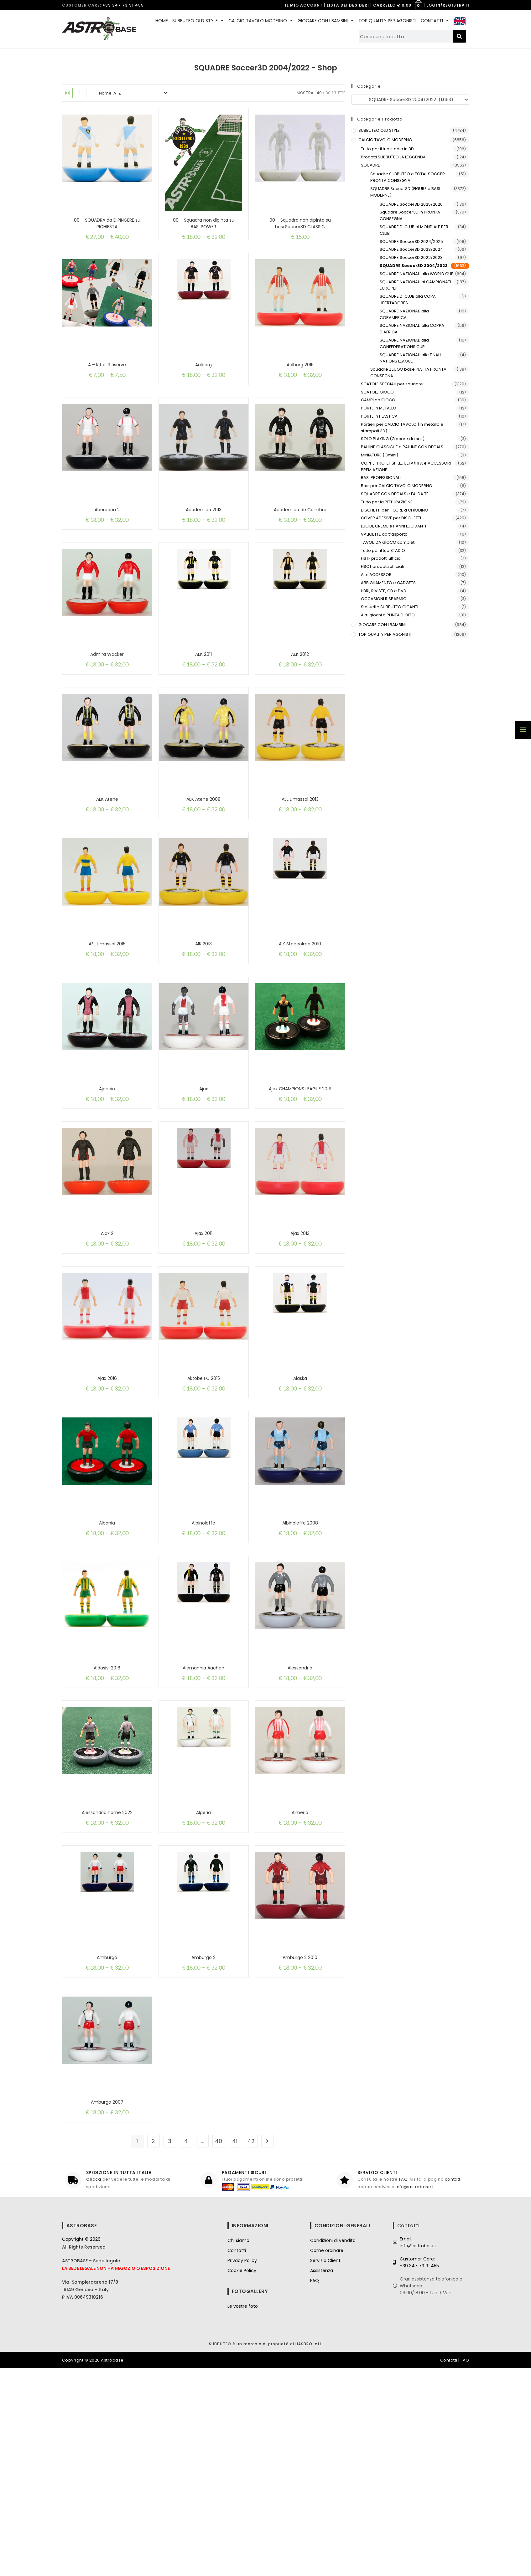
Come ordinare (326, 2458)
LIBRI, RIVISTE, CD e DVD (383, 591)
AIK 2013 (203, 1018)
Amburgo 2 (203, 2136)
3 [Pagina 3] (169, 2349)
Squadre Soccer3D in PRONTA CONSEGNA (410, 215)
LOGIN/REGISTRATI (447, 5)
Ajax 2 (107, 1337)
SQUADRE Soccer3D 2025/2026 (411, 204)
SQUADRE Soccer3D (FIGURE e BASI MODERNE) (405, 192)
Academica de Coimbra (300, 539)
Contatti (236, 2458)
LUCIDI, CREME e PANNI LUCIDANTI (393, 526)
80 (328, 92)
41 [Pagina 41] (234, 2349)
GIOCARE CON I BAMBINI (326, 20)
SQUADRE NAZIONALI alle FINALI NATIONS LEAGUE (410, 358)
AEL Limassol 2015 (107, 1018)
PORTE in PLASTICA (379, 416)
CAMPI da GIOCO (378, 400)
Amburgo (107, 2136)
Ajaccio (107, 1178)
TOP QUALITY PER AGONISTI (387, 21)
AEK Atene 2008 (203, 859)
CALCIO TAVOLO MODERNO (260, 20)
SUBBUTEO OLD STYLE (198, 20)
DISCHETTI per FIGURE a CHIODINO (394, 510)
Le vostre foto (242, 2514)
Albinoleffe (203, 1657)
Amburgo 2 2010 (300, 2136)
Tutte (339, 92)
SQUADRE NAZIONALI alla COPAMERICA (404, 314)
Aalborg (203, 380)
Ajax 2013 (300, 1337)
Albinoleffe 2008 (300, 1657)
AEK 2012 (300, 699)
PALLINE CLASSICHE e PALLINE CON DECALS (402, 447)
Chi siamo (238, 2448)
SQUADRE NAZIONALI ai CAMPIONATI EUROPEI (415, 285)
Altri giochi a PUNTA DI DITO (388, 615)
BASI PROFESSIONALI (381, 478)
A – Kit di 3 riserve (107, 380)
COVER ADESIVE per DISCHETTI (391, 518)
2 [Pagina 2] (153, 2349)
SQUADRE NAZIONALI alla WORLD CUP (417, 274)
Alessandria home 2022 (107, 1976)
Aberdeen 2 (107, 539)
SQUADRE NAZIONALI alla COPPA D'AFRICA (412, 328)
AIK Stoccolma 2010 (300, 1018)
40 (319, 92)
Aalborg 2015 (300, 380)
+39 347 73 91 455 (123, 5)
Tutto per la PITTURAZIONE (387, 502)
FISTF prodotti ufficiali (382, 558)
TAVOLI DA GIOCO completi (388, 542)
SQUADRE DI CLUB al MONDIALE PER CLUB (414, 230)
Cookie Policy (241, 2479)
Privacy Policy (242, 2468)
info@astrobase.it (415, 2395)
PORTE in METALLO (378, 408)
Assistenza (321, 2479)
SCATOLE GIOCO (377, 392)
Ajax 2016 (107, 1497)
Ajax (203, 1178)
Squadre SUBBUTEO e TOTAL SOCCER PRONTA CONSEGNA (407, 177)
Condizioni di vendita (333, 2448)
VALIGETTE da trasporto (384, 534)
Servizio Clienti (325, 2468)
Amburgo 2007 (107, 2295)
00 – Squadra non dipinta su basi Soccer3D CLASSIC (300, 223)
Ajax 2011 (203, 1337)
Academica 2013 (203, 539)
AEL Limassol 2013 (300, 859)
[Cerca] (459, 36)
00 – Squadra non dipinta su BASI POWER (203, 223)
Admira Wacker (107, 699)
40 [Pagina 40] (218, 2349)
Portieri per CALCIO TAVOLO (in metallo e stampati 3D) (402, 427)
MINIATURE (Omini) (379, 455)
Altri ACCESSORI (377, 575)
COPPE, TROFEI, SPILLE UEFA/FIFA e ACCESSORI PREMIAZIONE (406, 466)
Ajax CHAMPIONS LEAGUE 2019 (300, 1178)
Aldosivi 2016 (107, 1816)
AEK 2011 (203, 699)
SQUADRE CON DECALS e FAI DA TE (395, 494)
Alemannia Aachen (203, 1816)
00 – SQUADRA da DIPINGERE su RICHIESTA (107, 223)
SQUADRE (370, 165)
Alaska (300, 1497)
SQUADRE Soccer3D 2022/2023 (411, 257)
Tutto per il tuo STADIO (383, 550)
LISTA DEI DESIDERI (348, 5)
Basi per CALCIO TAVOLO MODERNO (396, 486)
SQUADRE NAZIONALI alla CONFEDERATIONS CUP (404, 343)
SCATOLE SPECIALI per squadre (392, 384)
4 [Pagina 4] (186, 2349)
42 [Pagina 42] (251, 2349)
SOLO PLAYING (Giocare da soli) (392, 439)
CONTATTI (435, 20)
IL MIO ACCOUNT (304, 5)
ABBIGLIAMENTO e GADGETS (388, 583)
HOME (161, 21)
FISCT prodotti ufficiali (382, 566)
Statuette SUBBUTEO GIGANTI (389, 607)
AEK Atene (107, 859)
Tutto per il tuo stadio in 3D (387, 149)
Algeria (203, 1976)
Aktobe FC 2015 (203, 1497)
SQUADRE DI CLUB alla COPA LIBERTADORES (408, 299)
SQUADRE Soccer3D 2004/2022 (413, 266)
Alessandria (300, 1816)
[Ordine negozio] (130, 93)
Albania (107, 1657)
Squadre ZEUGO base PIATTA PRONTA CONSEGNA (408, 372)
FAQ (403, 2388)
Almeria (300, 1976)
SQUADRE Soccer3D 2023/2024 (411, 249)
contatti (453, 2388)
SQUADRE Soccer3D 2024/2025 (411, 241)
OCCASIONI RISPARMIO (384, 599)
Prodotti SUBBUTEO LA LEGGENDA (393, 157)
